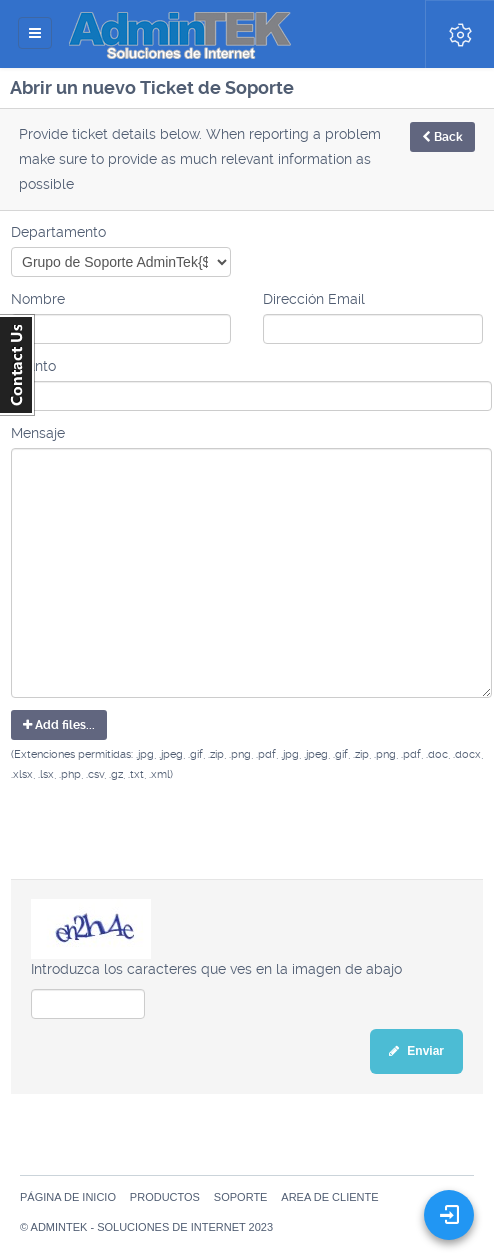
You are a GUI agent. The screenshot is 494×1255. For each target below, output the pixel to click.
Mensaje (38, 433)
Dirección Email (314, 299)
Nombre (38, 299)
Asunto (33, 366)
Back (442, 137)
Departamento (58, 232)
